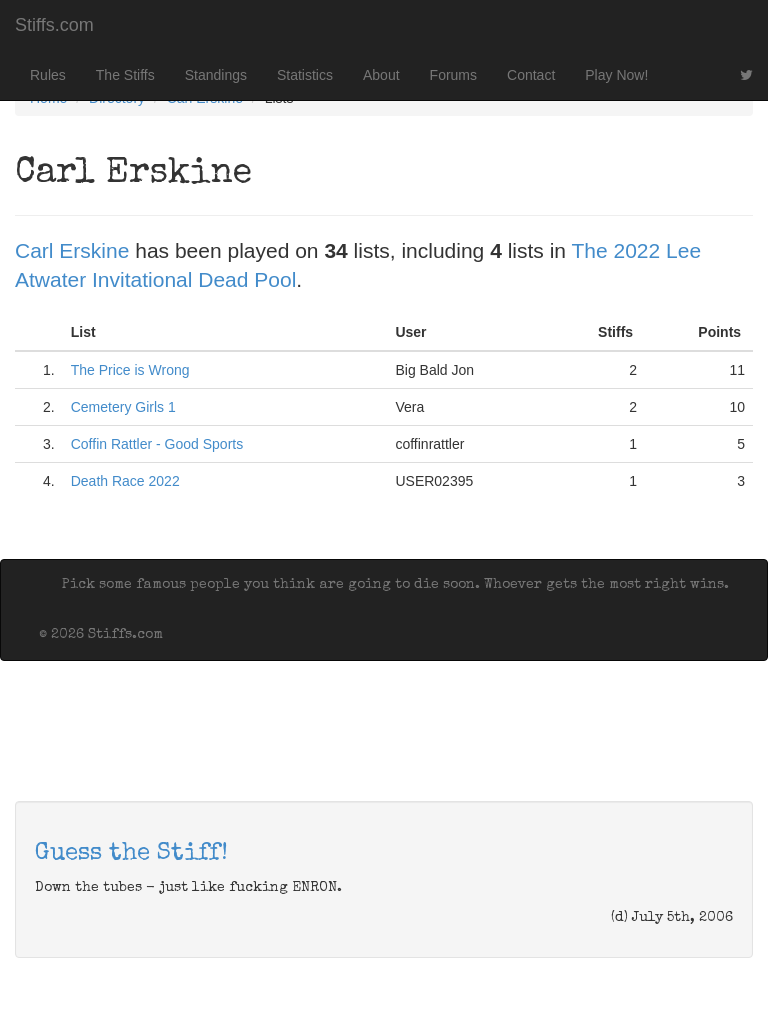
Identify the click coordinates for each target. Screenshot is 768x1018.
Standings (216, 75)
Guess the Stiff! (131, 854)
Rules (48, 75)
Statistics (305, 75)
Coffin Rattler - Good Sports (157, 444)
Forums (453, 75)
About (381, 75)
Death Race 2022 (125, 481)
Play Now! (616, 75)
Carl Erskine (72, 250)
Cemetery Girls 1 (123, 407)
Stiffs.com (54, 25)
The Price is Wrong (130, 370)
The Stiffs (125, 75)
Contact (531, 75)
